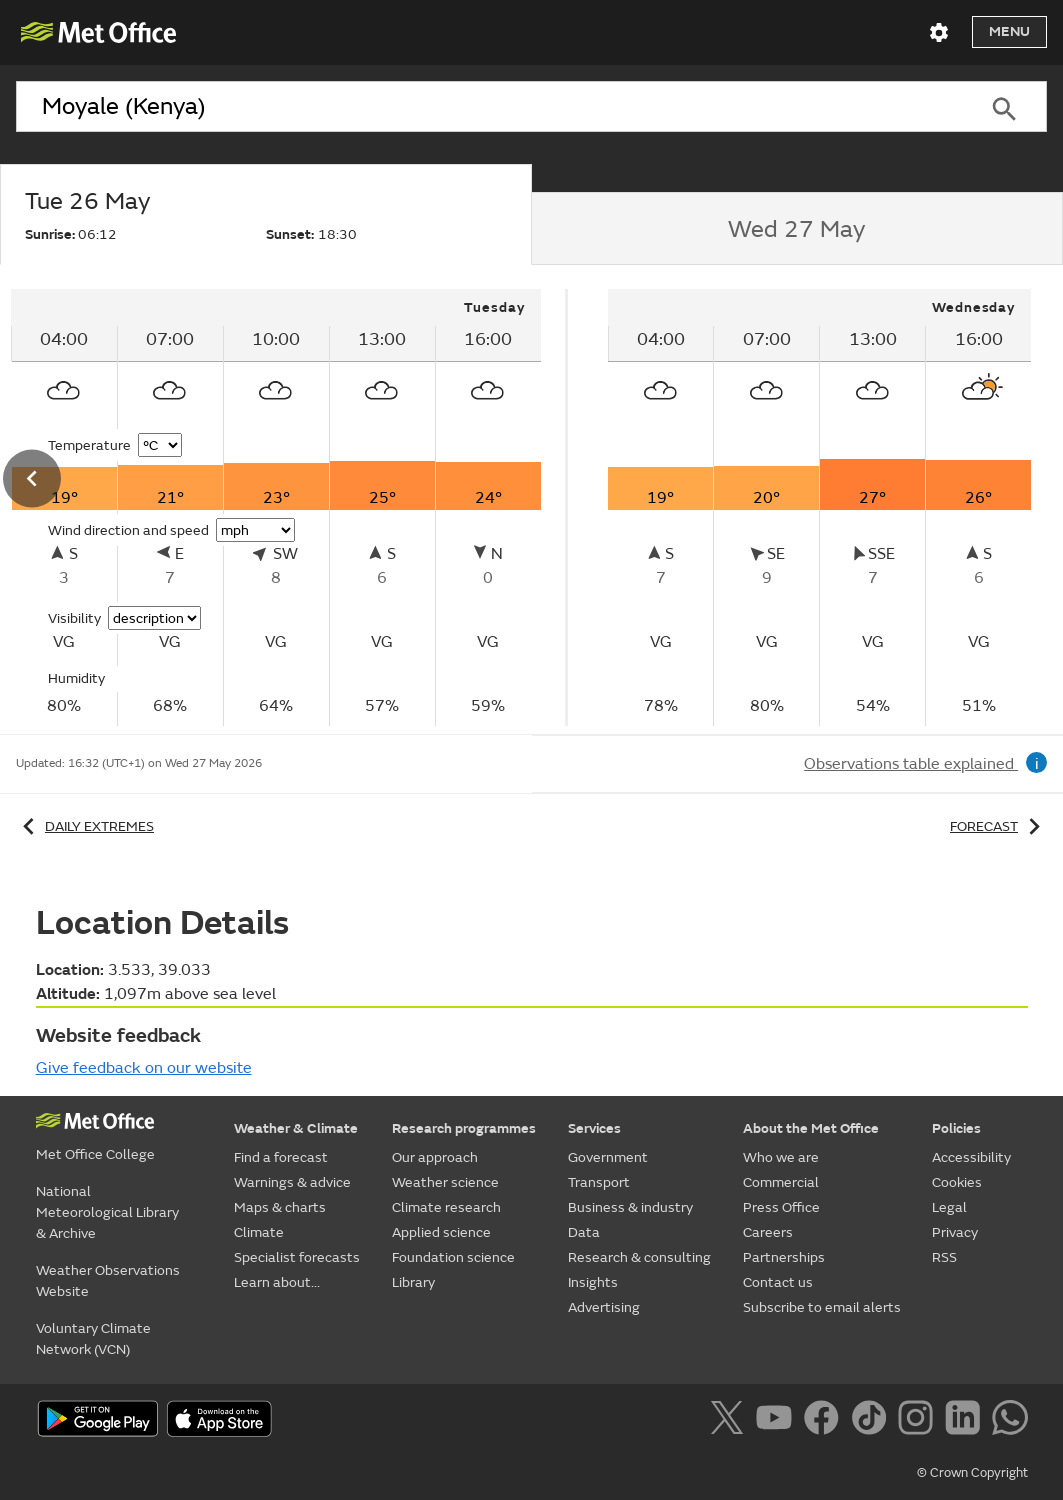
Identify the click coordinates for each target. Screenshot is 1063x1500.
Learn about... (277, 1282)
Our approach (435, 1157)
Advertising (604, 1307)
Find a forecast (281, 1157)
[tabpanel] (820, 507)
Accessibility (971, 1157)
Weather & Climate (296, 1128)
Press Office (781, 1207)
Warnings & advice (292, 1182)
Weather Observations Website (108, 1281)
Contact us (778, 1282)
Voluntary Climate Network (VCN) (93, 1339)
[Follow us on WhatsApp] (1009, 1421)
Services (594, 1128)
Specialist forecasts (297, 1257)
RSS (944, 1257)
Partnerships (784, 1257)
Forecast (998, 826)
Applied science (441, 1232)
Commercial (781, 1182)
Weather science (445, 1182)
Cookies (957, 1182)
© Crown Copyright (972, 1473)
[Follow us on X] (730, 1421)
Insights (593, 1282)
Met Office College (95, 1154)
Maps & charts (280, 1207)
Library (413, 1282)
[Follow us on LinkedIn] (966, 1421)
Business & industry (630, 1207)
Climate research (446, 1207)
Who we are (781, 1157)
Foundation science (453, 1257)
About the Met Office (811, 1128)
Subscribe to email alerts (822, 1307)
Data (584, 1232)
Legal (949, 1207)
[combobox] (488, 107)
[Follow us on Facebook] (825, 1421)
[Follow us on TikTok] (872, 1421)
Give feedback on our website (144, 1068)
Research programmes (464, 1128)
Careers (768, 1232)
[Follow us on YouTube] (777, 1421)
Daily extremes (85, 826)
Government (608, 1157)
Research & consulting (639, 1257)
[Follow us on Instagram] (919, 1421)
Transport (599, 1182)
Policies (956, 1128)
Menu (1009, 31)
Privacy (955, 1232)
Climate (259, 1232)
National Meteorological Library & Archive (107, 1212)
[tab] (266, 215)
